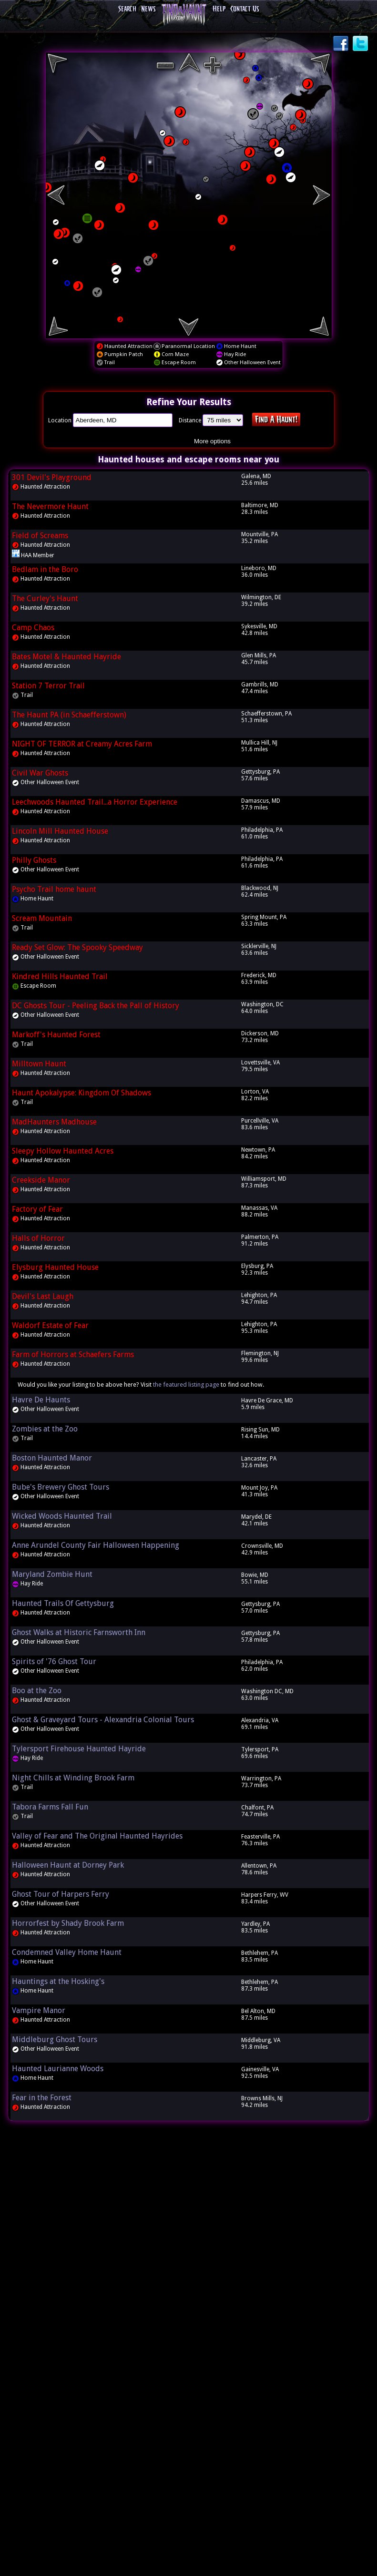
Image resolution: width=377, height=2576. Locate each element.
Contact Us (244, 9)
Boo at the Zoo (36, 1690)
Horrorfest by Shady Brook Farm (68, 1923)
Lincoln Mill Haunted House (60, 831)
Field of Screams (40, 535)
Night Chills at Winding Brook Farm (73, 1777)
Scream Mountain (42, 918)
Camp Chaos (33, 627)
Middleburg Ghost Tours (54, 2039)
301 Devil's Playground (52, 477)
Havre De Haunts (41, 1399)
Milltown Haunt (39, 1063)
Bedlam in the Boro (45, 569)
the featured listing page (186, 1384)
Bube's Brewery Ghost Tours (60, 1487)
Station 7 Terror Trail (48, 685)
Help (219, 9)
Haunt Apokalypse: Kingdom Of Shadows (81, 1092)
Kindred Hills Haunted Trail (60, 976)
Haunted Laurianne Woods (57, 2068)
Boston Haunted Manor (52, 1457)
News (148, 9)
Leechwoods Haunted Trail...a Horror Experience (94, 802)
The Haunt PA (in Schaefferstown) (69, 714)
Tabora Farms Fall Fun (50, 1806)
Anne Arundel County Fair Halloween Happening (95, 1545)
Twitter (361, 44)
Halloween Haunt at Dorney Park (68, 1865)
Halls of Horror (38, 1238)
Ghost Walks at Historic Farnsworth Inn (78, 1632)
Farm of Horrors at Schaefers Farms (73, 1354)
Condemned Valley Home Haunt (67, 1952)
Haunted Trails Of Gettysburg (63, 1603)
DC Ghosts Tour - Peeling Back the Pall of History (95, 1005)
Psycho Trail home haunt (54, 889)
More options (212, 441)
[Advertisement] (189, 2273)
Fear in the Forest (41, 2097)
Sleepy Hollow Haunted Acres (62, 1150)
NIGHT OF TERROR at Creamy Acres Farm (82, 743)
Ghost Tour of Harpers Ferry (60, 1894)
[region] (189, 195)
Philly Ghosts (34, 860)
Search (127, 9)
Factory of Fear (37, 1209)
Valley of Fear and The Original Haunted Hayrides (97, 1835)
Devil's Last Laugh (42, 1296)
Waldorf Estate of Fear (50, 1325)
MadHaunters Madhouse (54, 1121)
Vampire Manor (38, 2010)
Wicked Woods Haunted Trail (62, 1516)
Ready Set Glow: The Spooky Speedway (77, 947)
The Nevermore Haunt (50, 506)
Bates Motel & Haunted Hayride (66, 656)
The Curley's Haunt (45, 598)
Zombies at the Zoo (45, 1428)
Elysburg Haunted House (55, 1267)
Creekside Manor (41, 1180)
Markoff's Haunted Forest (56, 1034)
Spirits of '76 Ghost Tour (54, 1661)
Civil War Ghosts (40, 772)
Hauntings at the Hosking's (58, 1981)
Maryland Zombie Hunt (52, 1574)
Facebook (341, 44)
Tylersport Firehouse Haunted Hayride (79, 1748)
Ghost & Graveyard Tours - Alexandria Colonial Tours (103, 1719)
